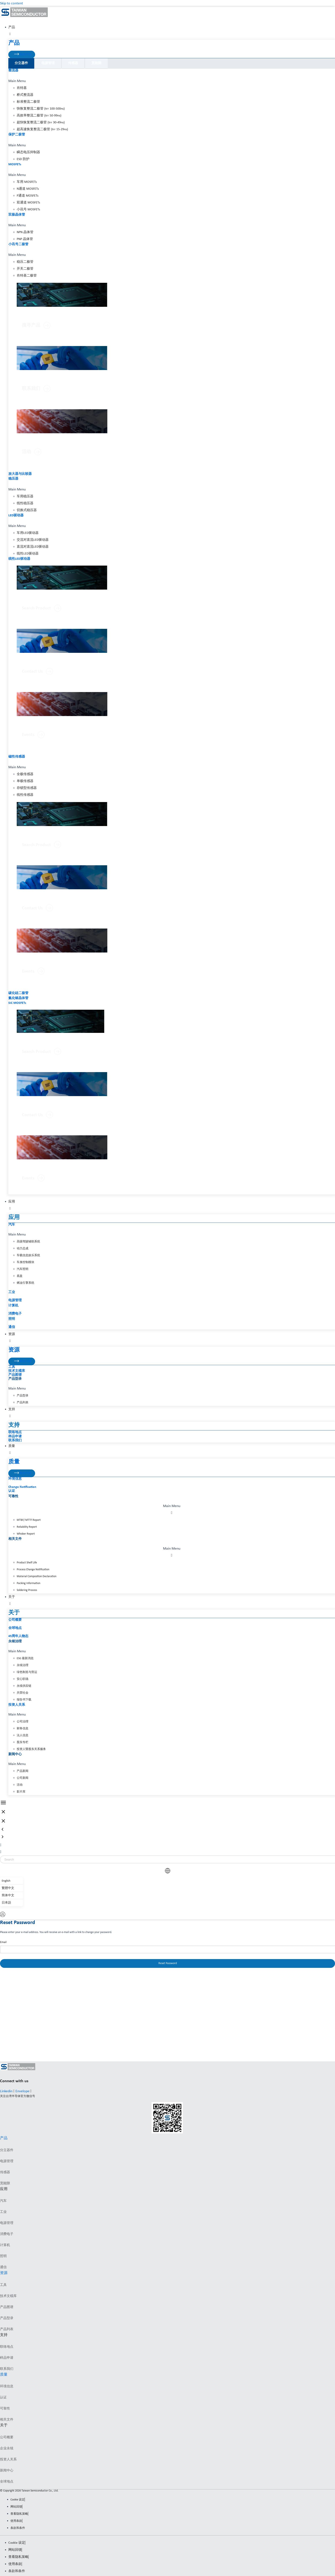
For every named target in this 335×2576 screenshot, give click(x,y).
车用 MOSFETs (27, 182)
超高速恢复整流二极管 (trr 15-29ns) (42, 129)
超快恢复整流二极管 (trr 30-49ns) (41, 122)
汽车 (11, 1224)
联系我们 (15, 1440)
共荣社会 (22, 1692)
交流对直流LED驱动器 (33, 540)
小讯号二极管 (18, 244)
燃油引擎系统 (25, 1283)
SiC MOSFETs (17, 1003)
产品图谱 (15, 1375)
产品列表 (22, 1402)
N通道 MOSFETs (28, 189)
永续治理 (22, 1665)
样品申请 (15, 1436)
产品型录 (22, 1395)
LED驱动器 (16, 515)
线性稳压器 (25, 503)
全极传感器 (25, 774)
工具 (11, 1367)
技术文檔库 (16, 1371)
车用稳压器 (25, 496)
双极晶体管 (16, 214)
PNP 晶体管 (25, 239)
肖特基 (22, 88)
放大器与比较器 (20, 474)
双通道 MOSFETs (28, 202)
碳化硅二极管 (18, 993)
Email (3, 1942)
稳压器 (13, 478)
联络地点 (15, 1432)
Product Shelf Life (27, 1562)
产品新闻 (22, 1771)
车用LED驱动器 (28, 533)
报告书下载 (24, 1699)
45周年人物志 (18, 1636)
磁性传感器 (16, 756)
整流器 (13, 70)
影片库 (21, 1791)
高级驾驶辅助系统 (28, 1241)
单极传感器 (25, 781)
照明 (11, 1319)
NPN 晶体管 (25, 232)
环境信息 (15, 1479)
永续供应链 (24, 1686)
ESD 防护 (23, 159)
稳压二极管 (25, 262)
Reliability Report (27, 1527)
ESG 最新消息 (25, 1658)
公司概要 (15, 1620)
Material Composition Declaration (36, 1576)
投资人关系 (16, 1705)
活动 (20, 1784)
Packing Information (28, 1583)
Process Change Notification (33, 1569)
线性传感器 (25, 795)
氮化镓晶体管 (18, 998)
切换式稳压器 (27, 510)
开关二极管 (25, 268)
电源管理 (15, 1300)
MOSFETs (14, 164)
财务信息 (22, 1728)
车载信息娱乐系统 (28, 1255)
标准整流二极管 (28, 102)
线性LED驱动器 (28, 553)
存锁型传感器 (27, 788)
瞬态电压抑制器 (28, 152)
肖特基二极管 (27, 275)
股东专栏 (22, 1742)
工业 (11, 1292)
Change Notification (22, 1487)
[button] (171, 81)
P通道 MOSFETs (27, 195)
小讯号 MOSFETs (28, 209)
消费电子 (15, 1313)
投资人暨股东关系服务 (31, 1749)
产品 (14, 43)
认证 (11, 1491)
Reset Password (167, 1963)
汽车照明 (22, 1269)
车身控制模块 (25, 1262)
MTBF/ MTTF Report (29, 1520)
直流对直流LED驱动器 (33, 546)
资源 (14, 1350)
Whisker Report (26, 1533)
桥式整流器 (25, 95)
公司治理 (22, 1721)
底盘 (20, 1276)
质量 (14, 1462)
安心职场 (22, 1679)
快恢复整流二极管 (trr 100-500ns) (41, 108)
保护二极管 (16, 134)
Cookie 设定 (17, 2499)
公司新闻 (22, 1778)
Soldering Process (27, 1590)
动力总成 (22, 1248)
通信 (11, 1327)
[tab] (21, 63)
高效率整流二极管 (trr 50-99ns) (39, 115)
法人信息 (22, 1735)
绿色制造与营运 (27, 1672)
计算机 (13, 1305)
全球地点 (15, 1628)
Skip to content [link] (11, 3)
